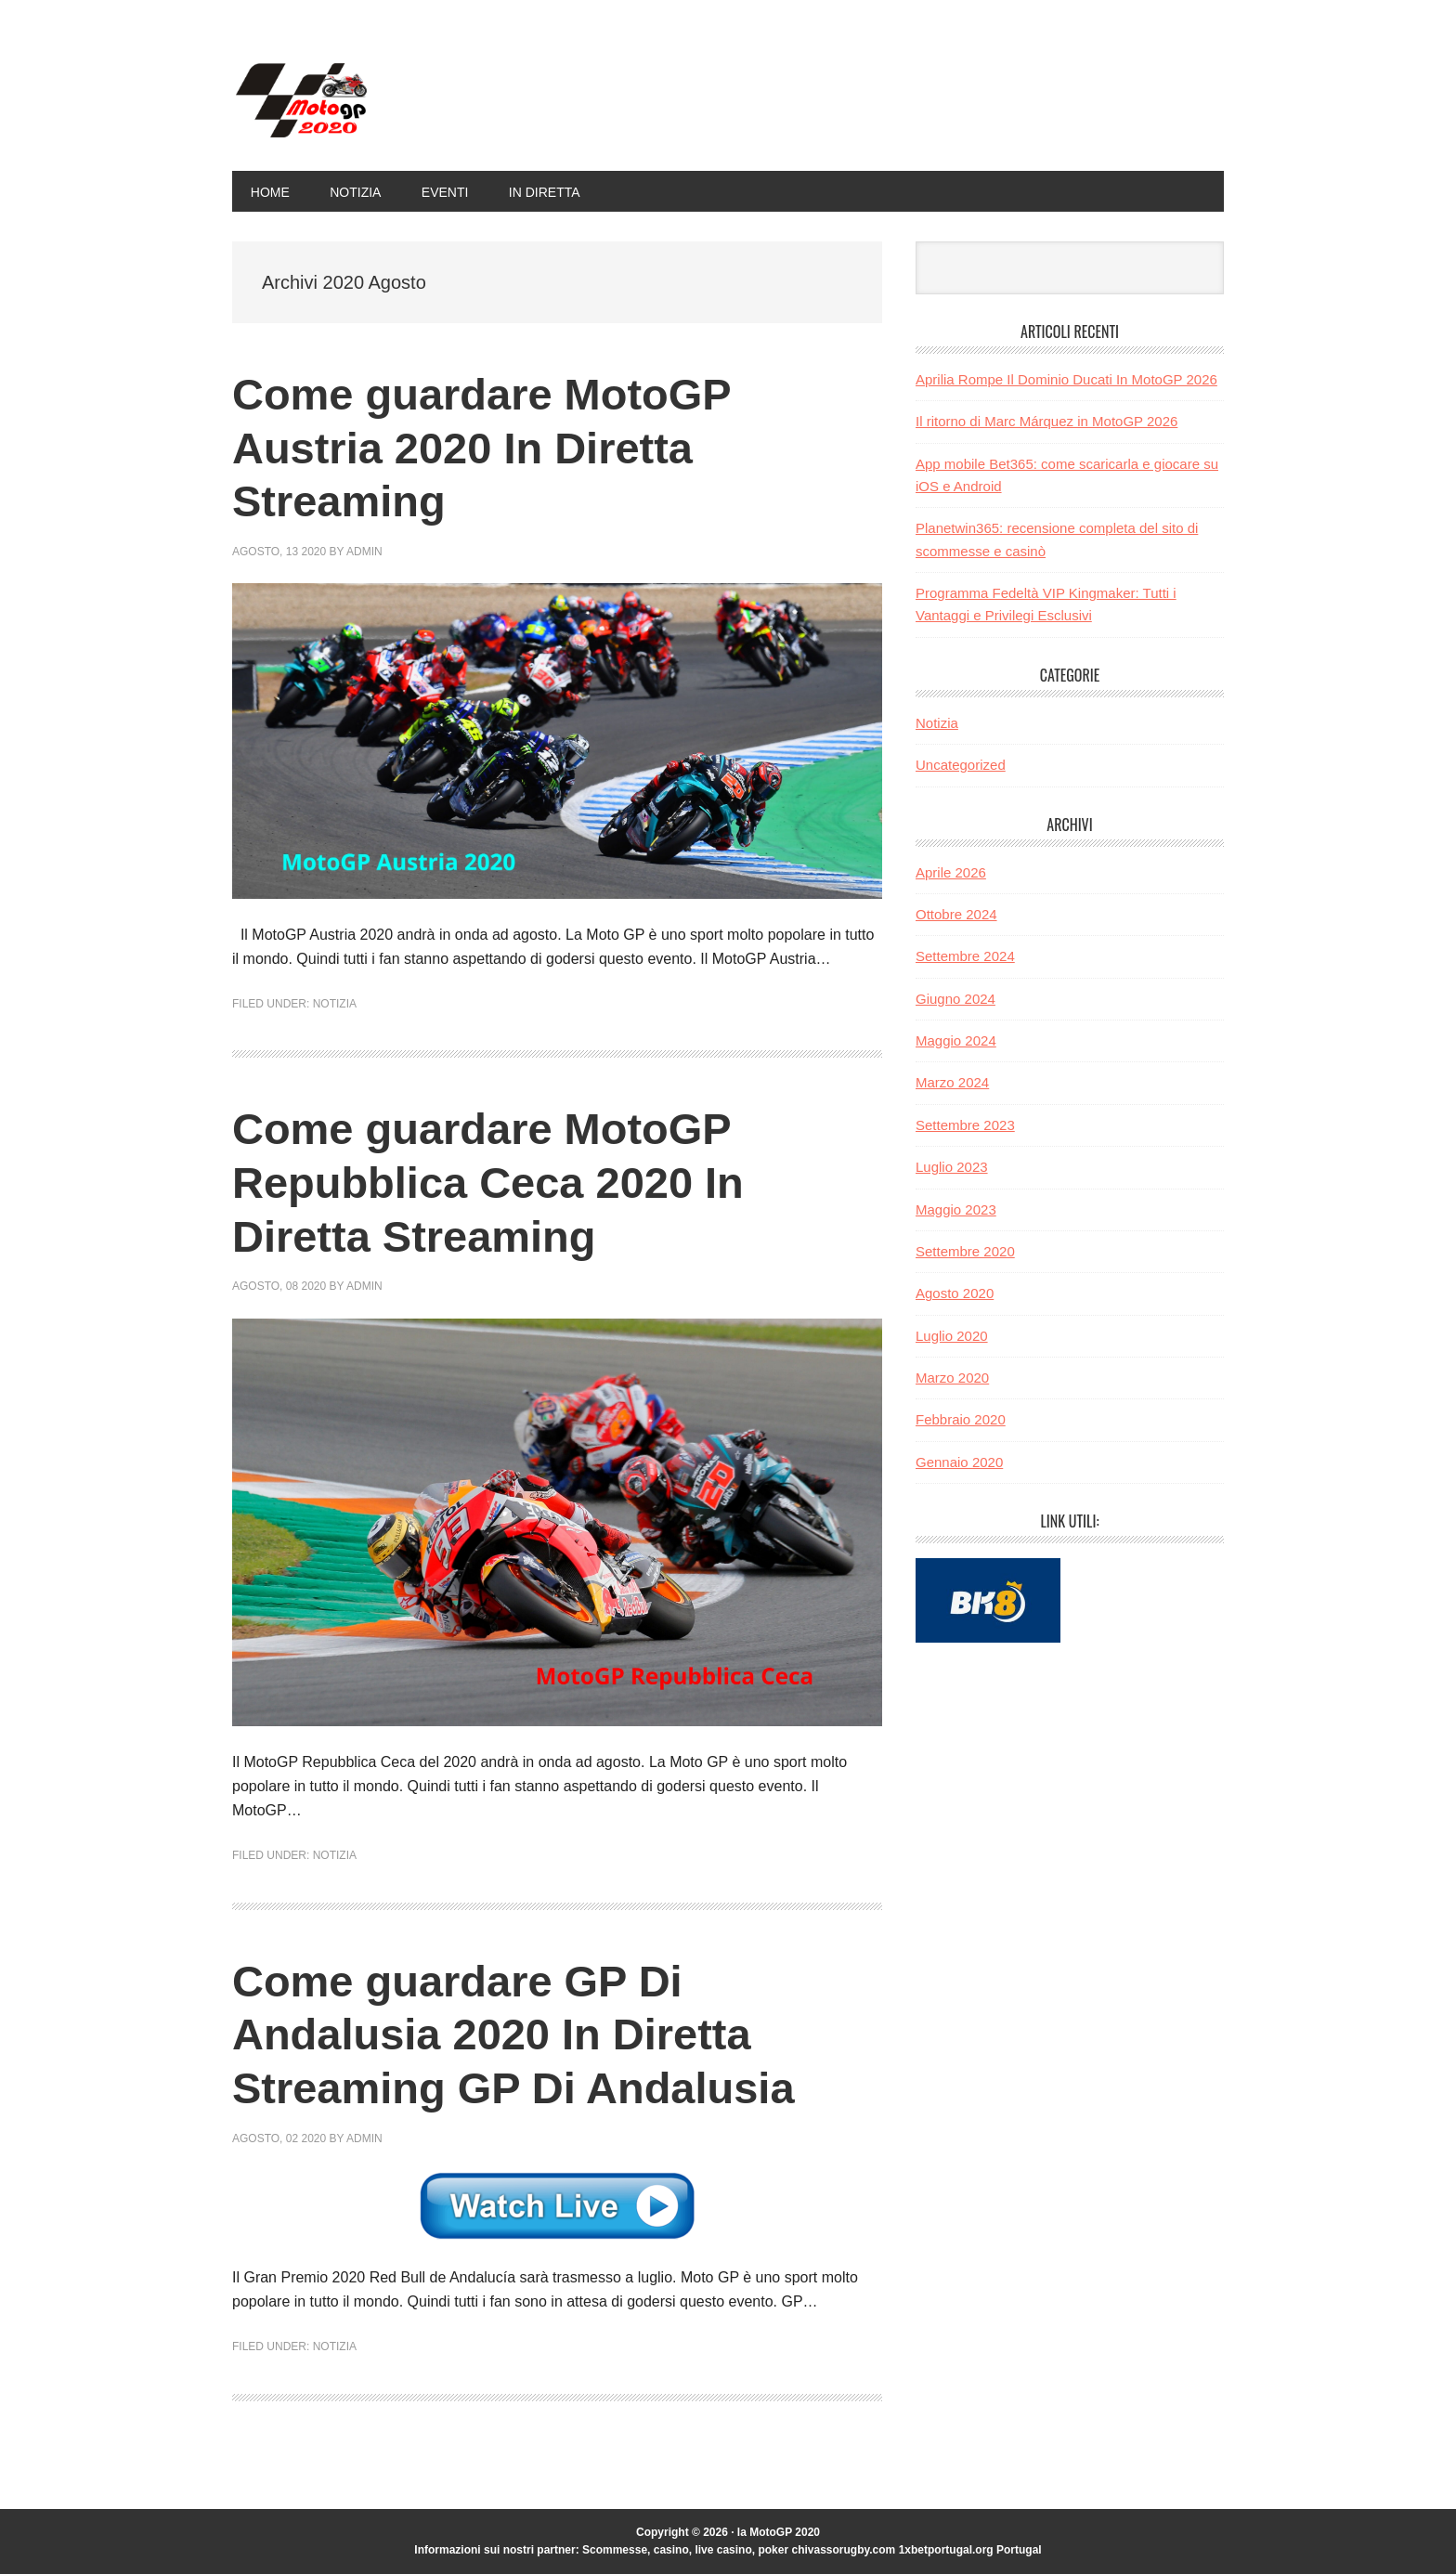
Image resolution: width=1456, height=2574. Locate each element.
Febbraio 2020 (961, 1419)
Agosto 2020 (955, 1293)
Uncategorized (961, 765)
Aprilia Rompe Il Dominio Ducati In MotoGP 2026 (1066, 379)
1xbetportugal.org (946, 2549)
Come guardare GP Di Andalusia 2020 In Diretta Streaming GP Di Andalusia (519, 2034)
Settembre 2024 (965, 956)
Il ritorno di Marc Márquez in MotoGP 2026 (1046, 421)
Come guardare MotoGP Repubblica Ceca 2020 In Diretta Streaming (493, 1182)
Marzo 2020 (952, 1377)
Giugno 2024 (955, 999)
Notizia (335, 1003)
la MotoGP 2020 (357, 100)
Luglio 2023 (952, 1167)
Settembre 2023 (965, 1125)
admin (364, 551)
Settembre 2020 (965, 1251)
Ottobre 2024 (956, 914)
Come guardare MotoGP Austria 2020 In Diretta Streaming (487, 448)
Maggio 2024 (956, 1040)
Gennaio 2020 (959, 1462)
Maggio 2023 (956, 1209)
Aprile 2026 (951, 872)
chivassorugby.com (843, 2549)
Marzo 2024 (952, 1082)
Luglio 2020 (952, 1336)
